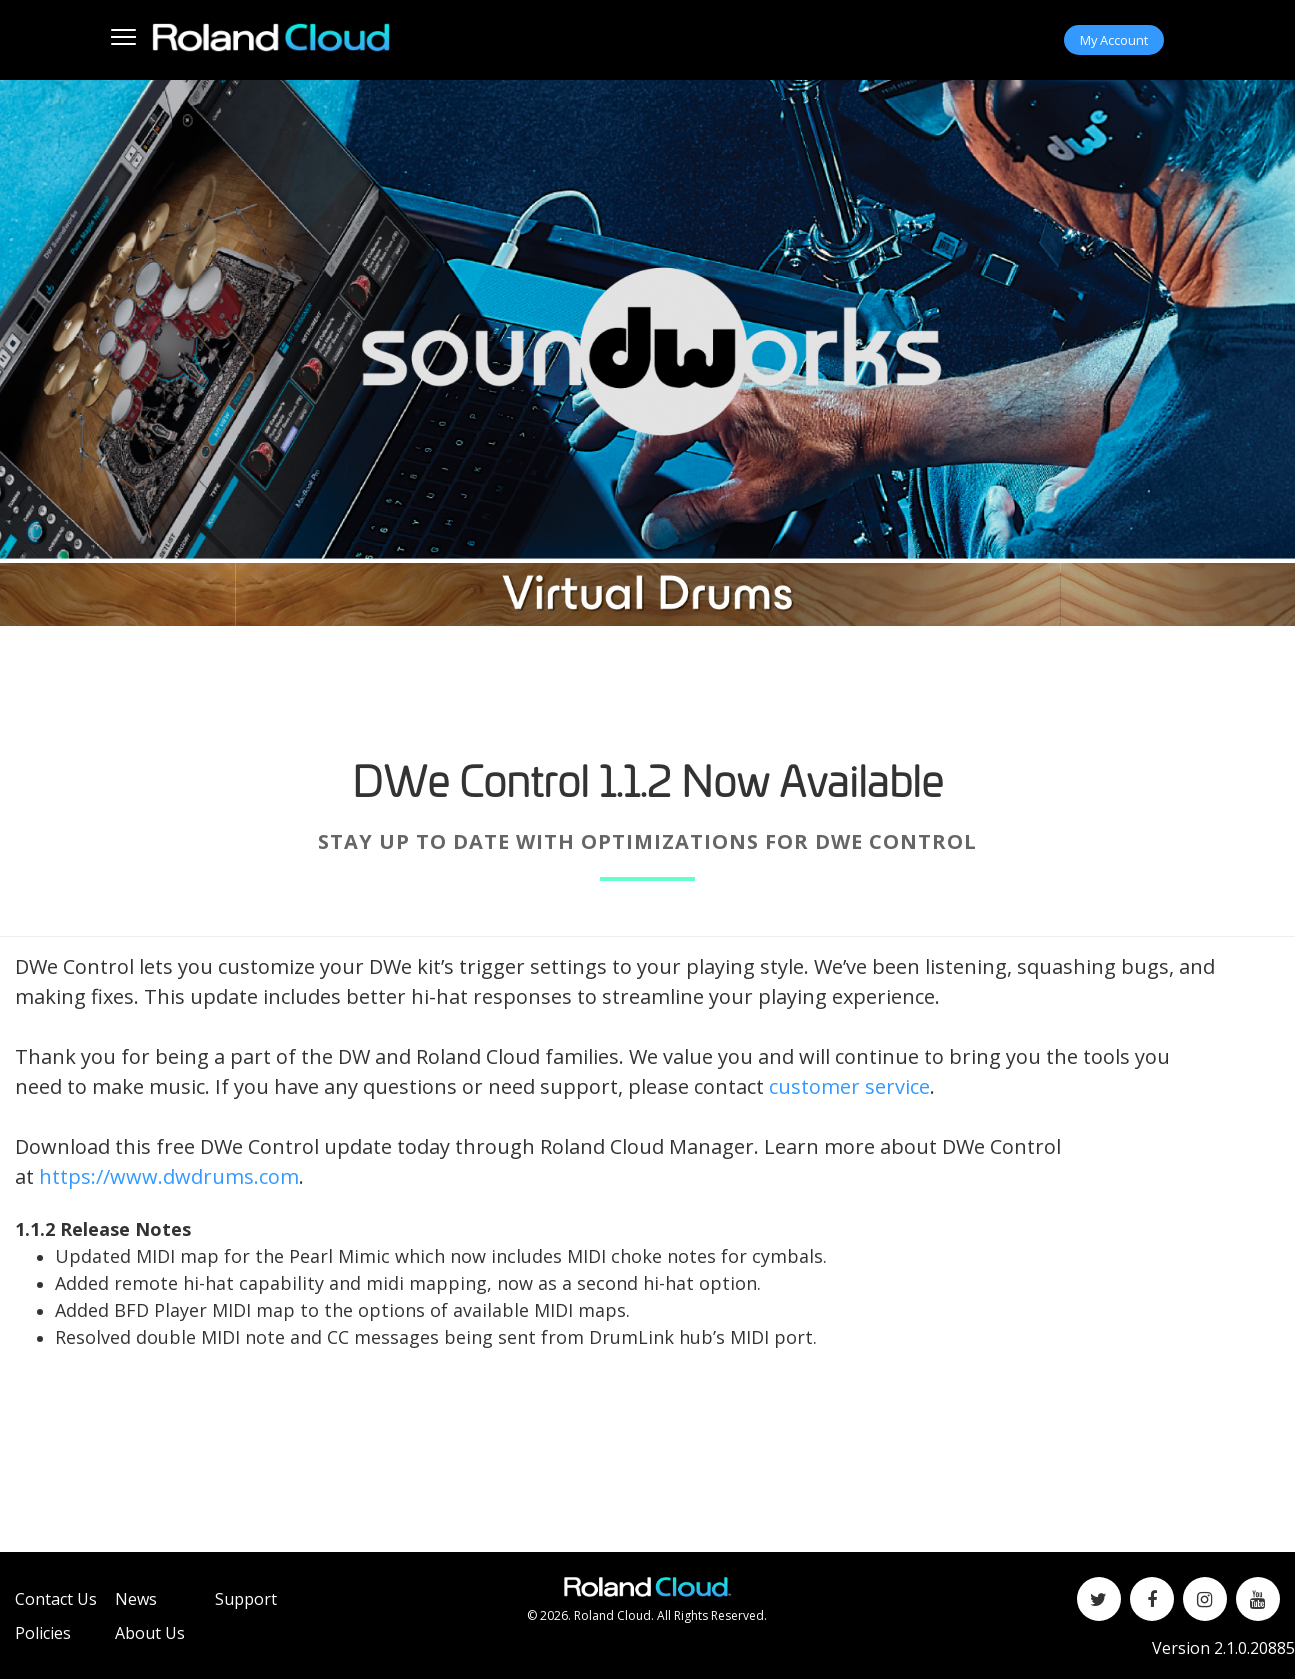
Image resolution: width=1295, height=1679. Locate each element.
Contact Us (56, 1599)
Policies (43, 1633)
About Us (150, 1633)
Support (246, 1599)
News (136, 1599)
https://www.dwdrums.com (169, 1176)
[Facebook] (1152, 1599)
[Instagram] (1205, 1599)
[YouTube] (1258, 1599)
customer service (849, 1086)
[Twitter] (1099, 1599)
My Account (1114, 40)
